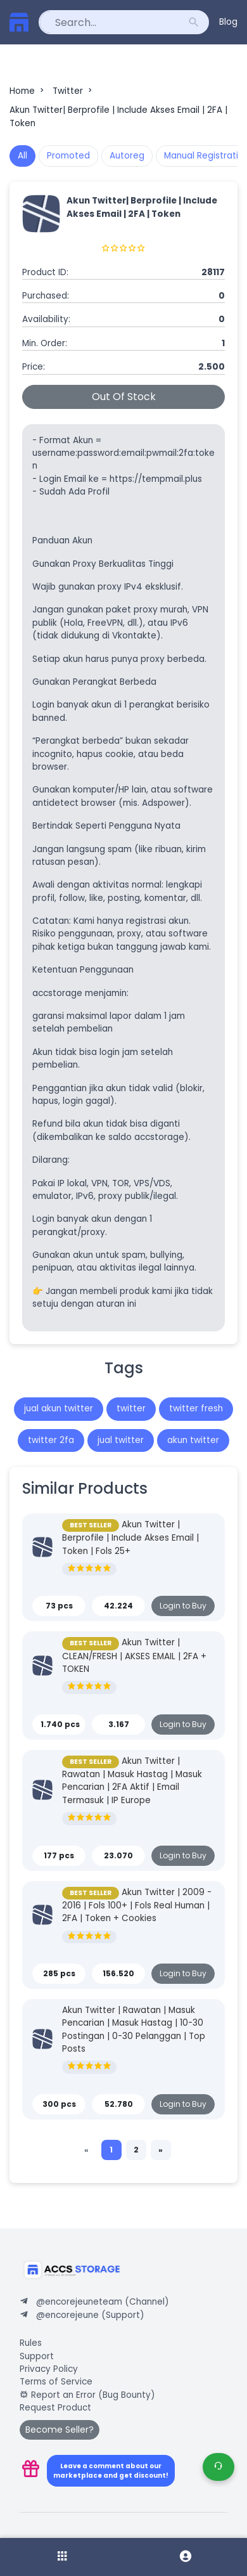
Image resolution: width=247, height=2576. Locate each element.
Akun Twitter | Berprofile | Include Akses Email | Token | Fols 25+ (130, 1537)
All (22, 156)
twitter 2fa (51, 1440)
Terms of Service (56, 2382)
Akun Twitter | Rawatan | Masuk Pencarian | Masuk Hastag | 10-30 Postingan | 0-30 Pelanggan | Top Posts (133, 2029)
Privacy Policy (49, 2369)
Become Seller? (59, 2429)
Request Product (55, 2408)
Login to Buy (183, 1605)
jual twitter (121, 1440)
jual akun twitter (58, 1408)
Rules (31, 2343)
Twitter (73, 91)
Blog (228, 22)
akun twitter (193, 1440)
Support (37, 2356)
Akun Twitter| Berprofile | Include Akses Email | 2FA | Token (118, 116)
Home (28, 91)
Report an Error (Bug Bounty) (87, 2395)
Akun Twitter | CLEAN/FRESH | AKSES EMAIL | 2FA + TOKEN (134, 1655)
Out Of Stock (124, 396)
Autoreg (127, 156)
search (193, 22)
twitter (131, 1408)
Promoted (68, 156)
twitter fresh (196, 1408)
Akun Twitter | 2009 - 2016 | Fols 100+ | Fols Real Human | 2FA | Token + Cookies (137, 1905)
